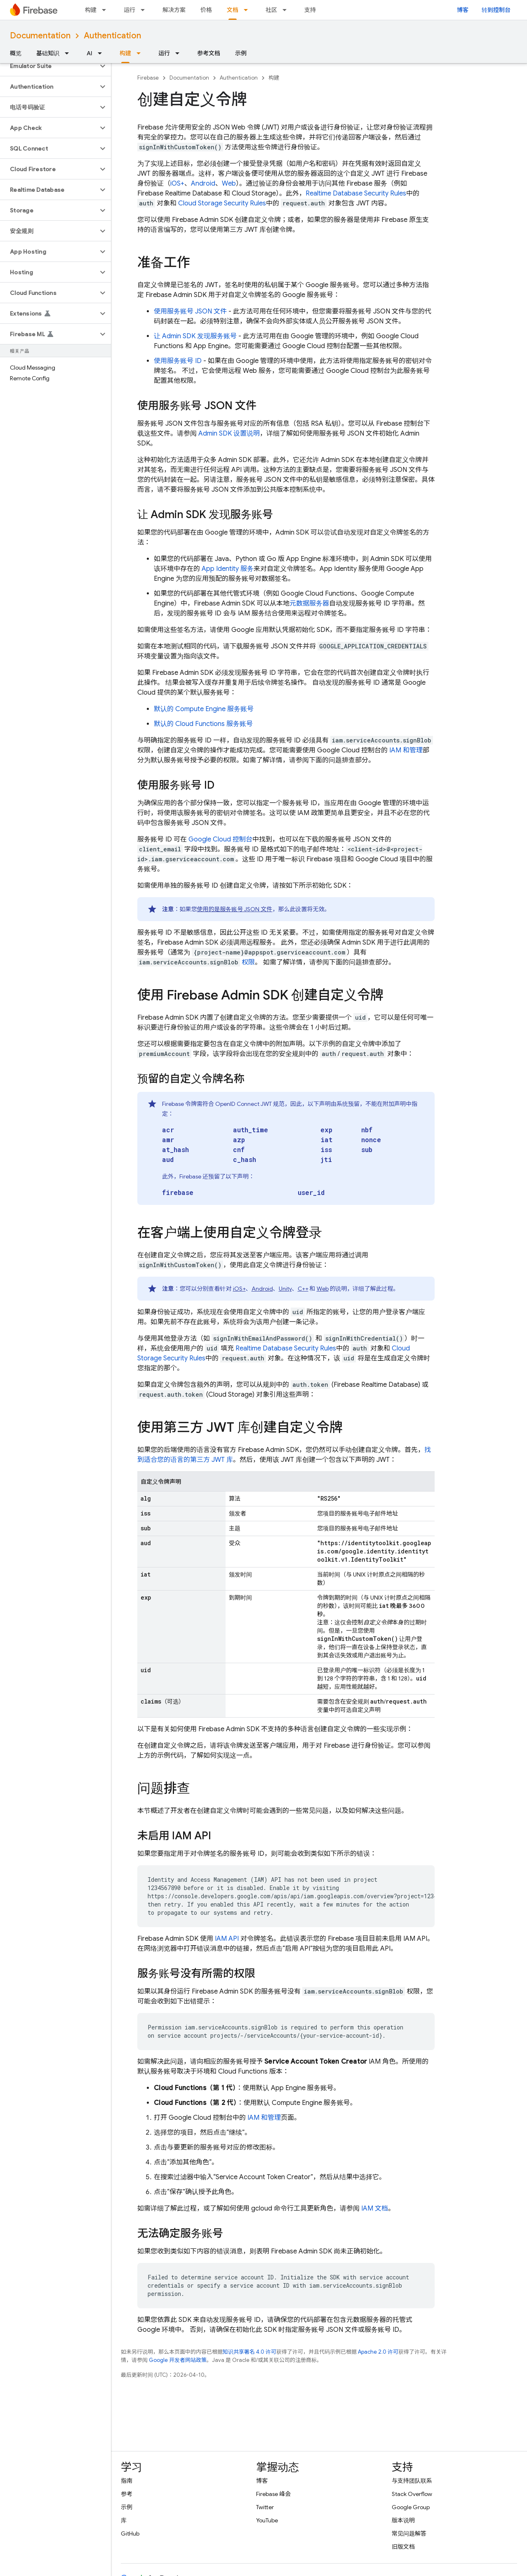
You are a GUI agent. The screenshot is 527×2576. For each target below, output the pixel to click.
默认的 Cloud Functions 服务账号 (203, 724)
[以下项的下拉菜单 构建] (106, 10)
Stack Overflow (412, 2494)
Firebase (148, 77)
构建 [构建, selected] (125, 53)
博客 (462, 10)
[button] (49, 66)
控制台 (220, 839)
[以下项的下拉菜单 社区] (287, 10)
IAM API (227, 1939)
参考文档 (208, 53)
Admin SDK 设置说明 (229, 433)
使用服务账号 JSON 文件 (190, 311)
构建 (90, 10)
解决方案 (174, 10)
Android (203, 183)
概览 (15, 53)
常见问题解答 (409, 2533)
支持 (310, 10)
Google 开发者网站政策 (178, 2360)
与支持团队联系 (412, 2480)
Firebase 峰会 (273, 2494)
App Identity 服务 (228, 569)
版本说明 (403, 2520)
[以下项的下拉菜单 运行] (145, 10)
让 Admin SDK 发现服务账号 (195, 336)
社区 (271, 10)
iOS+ (177, 183)
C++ (303, 1288)
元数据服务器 (309, 603)
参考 (126, 2494)
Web (229, 183)
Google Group (411, 2507)
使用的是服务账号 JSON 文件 (235, 909)
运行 (129, 10)
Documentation (40, 36)
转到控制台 (496, 10)
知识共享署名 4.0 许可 (249, 2351)
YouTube (267, 2520)
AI (89, 53)
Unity (285, 1288)
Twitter (265, 2507)
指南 (126, 2480)
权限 (248, 962)
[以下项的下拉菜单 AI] (102, 53)
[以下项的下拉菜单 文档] (248, 10)
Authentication (112, 36)
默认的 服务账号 (204, 709)
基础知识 (47, 53)
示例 (241, 53)
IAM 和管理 (406, 750)
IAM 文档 (374, 2208)
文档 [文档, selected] (232, 10)
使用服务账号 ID (178, 361)
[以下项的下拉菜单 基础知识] (69, 53)
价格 (206, 10)
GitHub (130, 2533)
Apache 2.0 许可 (378, 2351)
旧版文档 (403, 2546)
